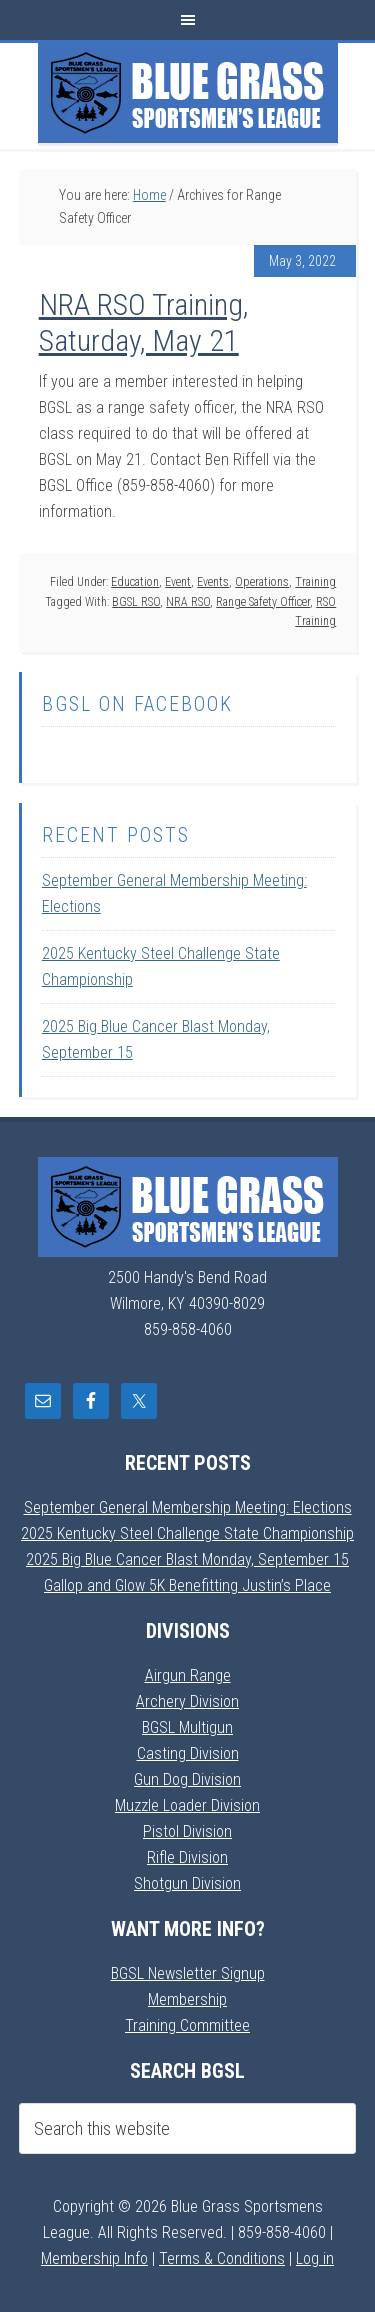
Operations (262, 582)
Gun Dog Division (187, 1779)
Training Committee (187, 2025)
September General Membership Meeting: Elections (188, 1507)
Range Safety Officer (263, 602)
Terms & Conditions (222, 2258)
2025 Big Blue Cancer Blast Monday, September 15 (187, 1559)
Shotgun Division (187, 1883)
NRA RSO (188, 602)
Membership (187, 1999)
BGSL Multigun (187, 1727)
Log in (315, 2258)
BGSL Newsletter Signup (188, 1973)
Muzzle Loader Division (187, 1805)
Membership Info (94, 2258)
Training (315, 582)
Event (178, 582)
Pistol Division (187, 1831)
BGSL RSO (136, 602)
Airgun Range (188, 1675)
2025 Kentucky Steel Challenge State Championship (187, 1533)
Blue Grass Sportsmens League (188, 93)
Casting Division (188, 1753)
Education (135, 582)
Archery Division (187, 1701)
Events (213, 582)
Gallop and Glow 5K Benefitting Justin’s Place (187, 1585)
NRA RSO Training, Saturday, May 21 (143, 322)
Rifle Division (187, 1857)
